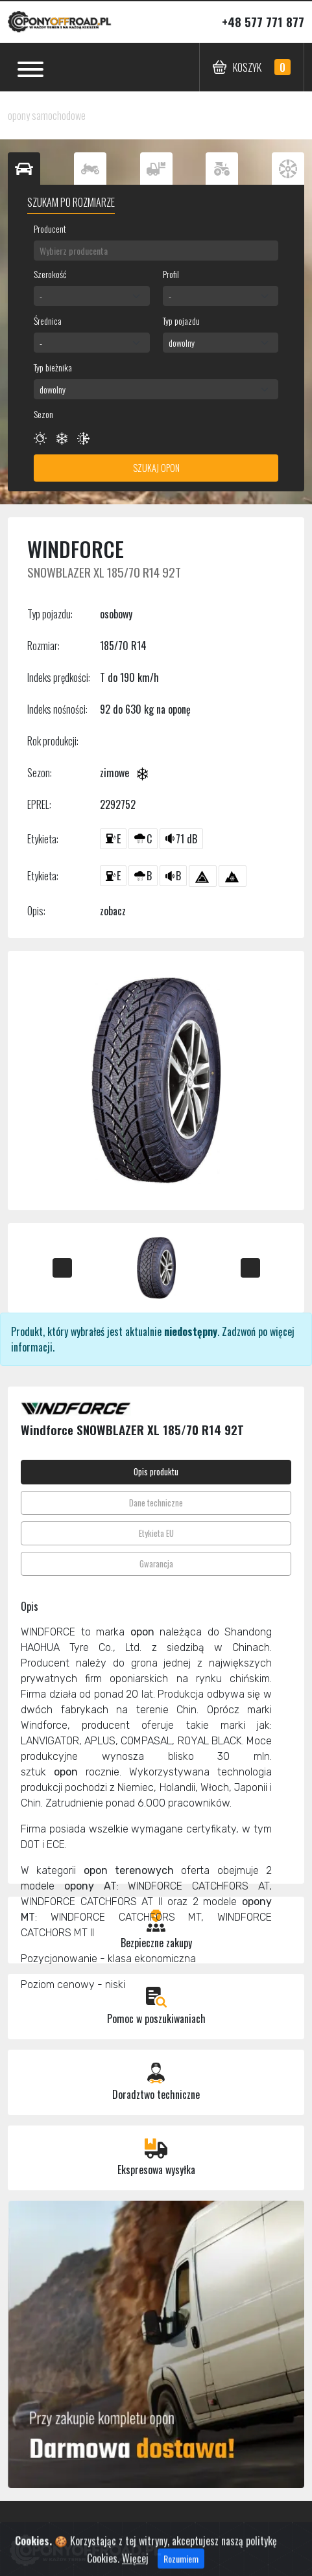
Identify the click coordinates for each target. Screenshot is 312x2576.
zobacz (113, 911)
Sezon (43, 414)
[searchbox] (156, 250)
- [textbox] (41, 296)
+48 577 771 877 (263, 21)
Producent (50, 228)
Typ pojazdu (181, 320)
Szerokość (50, 274)
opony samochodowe (47, 115)
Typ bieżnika (53, 367)
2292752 (118, 804)
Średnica (48, 320)
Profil (171, 274)
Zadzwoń (239, 1331)
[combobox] (156, 250)
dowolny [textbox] (182, 342)
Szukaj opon (156, 467)
